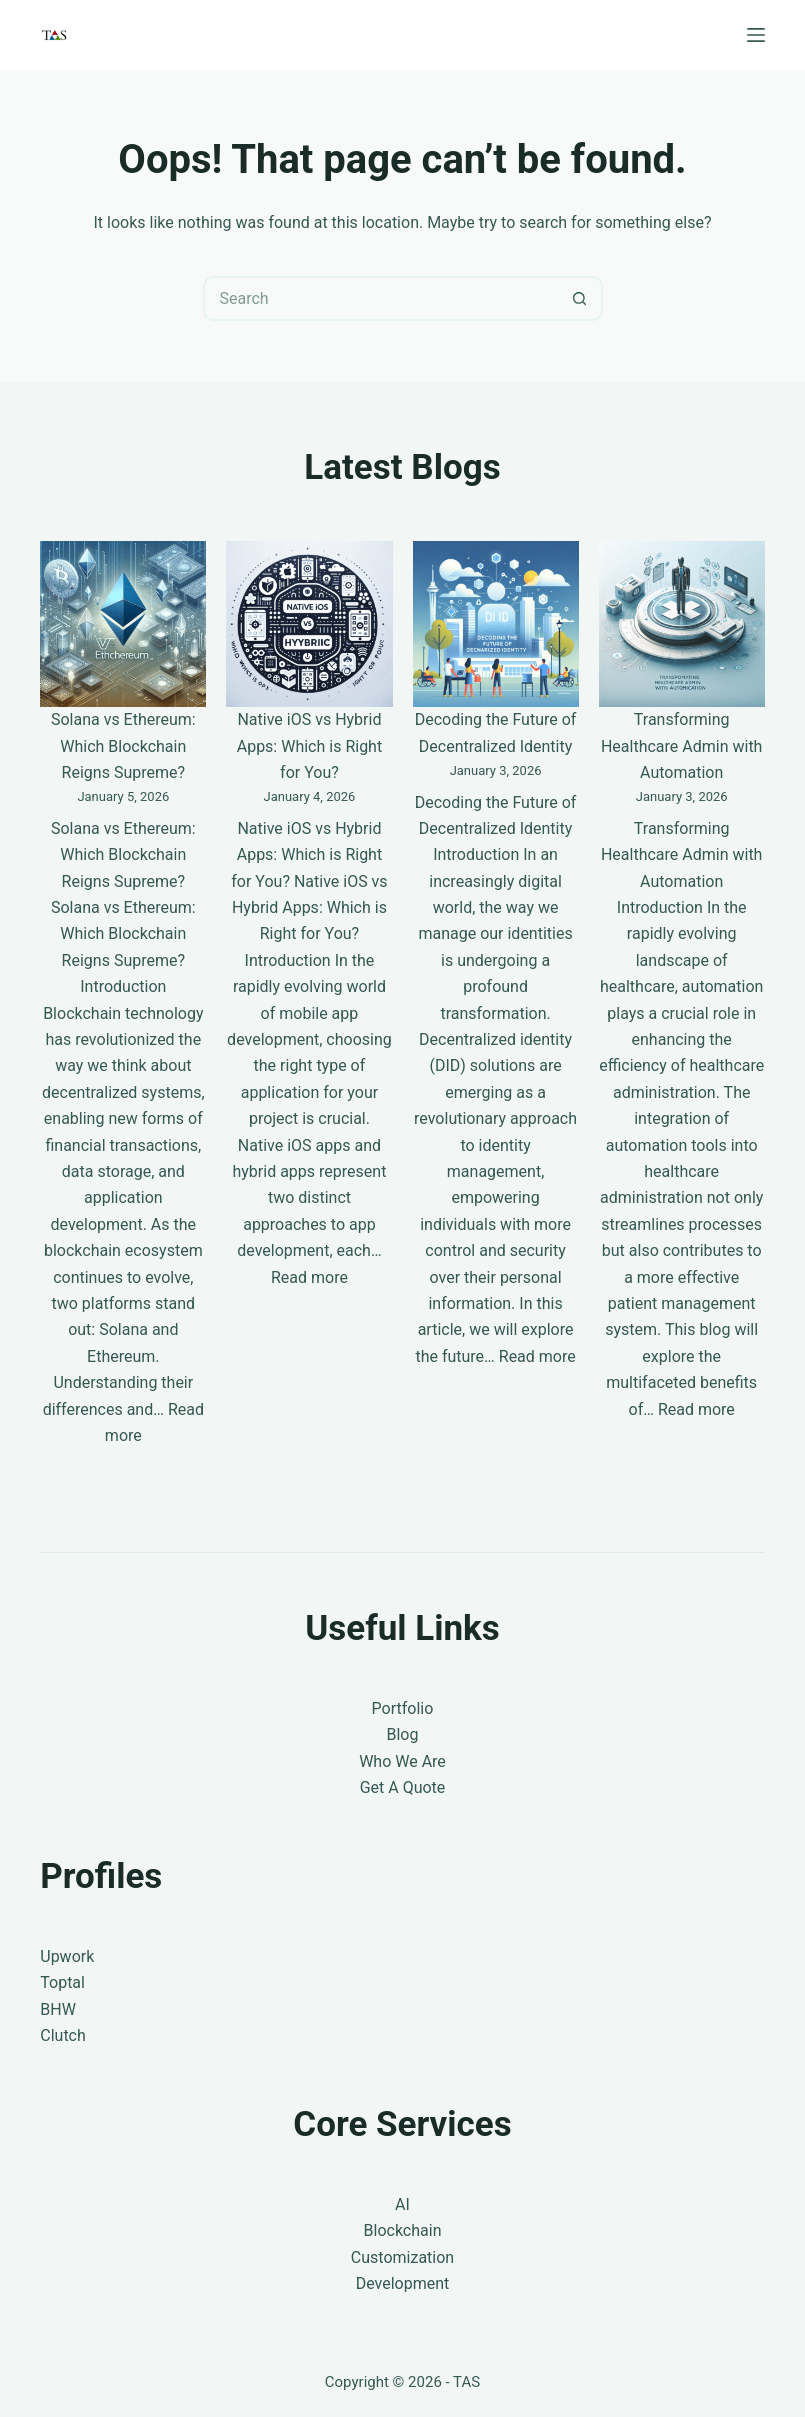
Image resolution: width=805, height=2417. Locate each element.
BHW (58, 2009)
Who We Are (402, 1761)
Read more (309, 1277)
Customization (402, 2257)
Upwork (67, 1956)
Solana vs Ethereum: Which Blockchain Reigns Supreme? (123, 746)
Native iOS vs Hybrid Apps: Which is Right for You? (309, 746)
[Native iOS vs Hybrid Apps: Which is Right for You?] (309, 624)
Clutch (63, 2035)
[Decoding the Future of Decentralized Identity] (496, 624)
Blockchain (403, 2230)
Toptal (62, 1982)
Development (403, 2283)
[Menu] (756, 35)
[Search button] (580, 298)
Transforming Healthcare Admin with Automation (682, 746)
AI (402, 2204)
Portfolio (403, 1708)
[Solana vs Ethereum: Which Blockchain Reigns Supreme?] (123, 624)
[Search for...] (380, 298)
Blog (403, 1734)
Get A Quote (403, 1787)
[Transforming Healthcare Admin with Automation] (682, 624)
